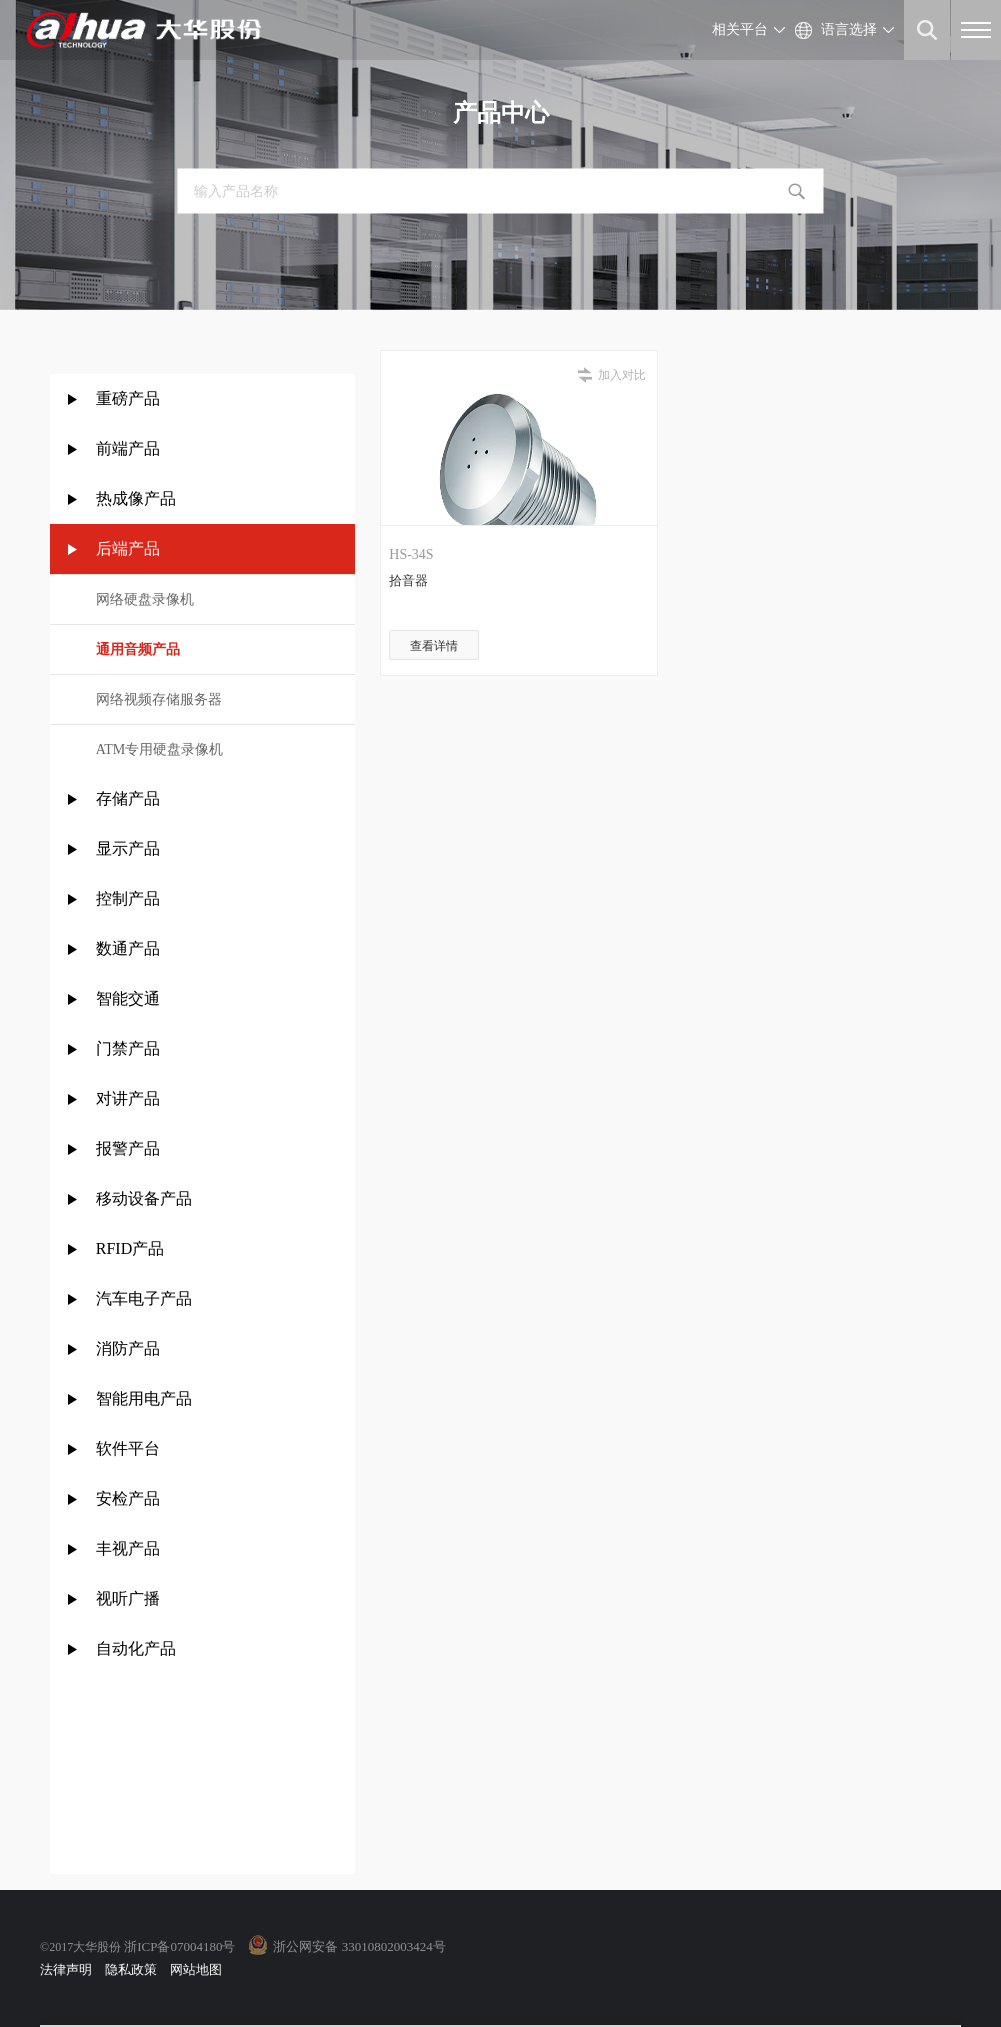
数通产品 (128, 948)
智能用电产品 (144, 1398)
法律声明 (66, 1969)
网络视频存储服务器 (159, 699)
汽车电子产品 (144, 1298)
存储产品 (128, 798)
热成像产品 (136, 498)
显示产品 (128, 848)
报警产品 (128, 1148)
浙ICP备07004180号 (179, 1946)
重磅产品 (128, 398)
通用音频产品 (138, 649)
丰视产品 (128, 1548)
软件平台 (128, 1448)
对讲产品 (128, 1098)
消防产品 (128, 1348)
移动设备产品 (144, 1198)
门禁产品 (128, 1048)
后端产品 (128, 548)
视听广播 (128, 1598)
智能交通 (128, 998)
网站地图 (196, 1969)
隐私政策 (131, 1969)
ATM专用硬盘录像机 (160, 749)
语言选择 (849, 29)
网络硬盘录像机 (145, 599)
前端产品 (128, 448)
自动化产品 (136, 1648)
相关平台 (740, 29)
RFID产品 (130, 1248)
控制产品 (130, 898)
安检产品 (128, 1498)
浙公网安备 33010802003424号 (359, 1946)
